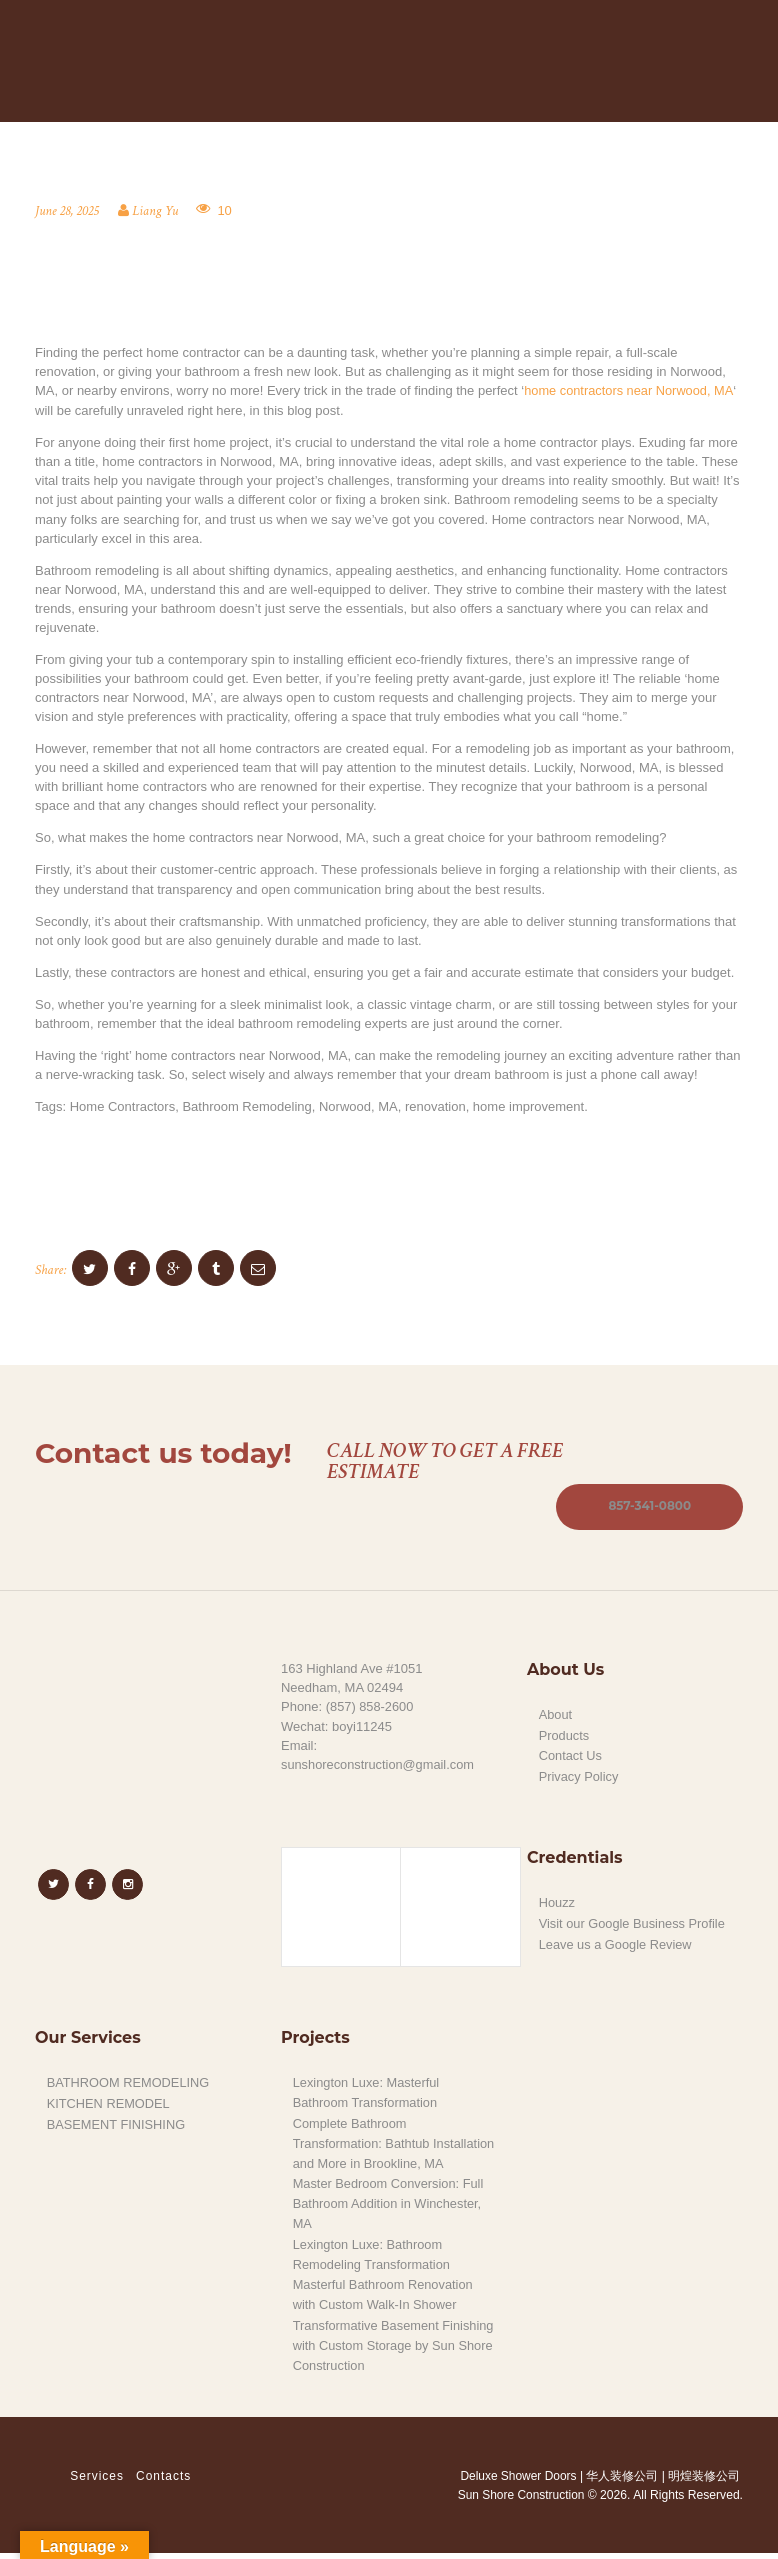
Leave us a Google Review (616, 1940)
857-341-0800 (649, 1506)
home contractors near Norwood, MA (630, 391)
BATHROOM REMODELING (129, 2080)
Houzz (557, 1900)
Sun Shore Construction (520, 2501)
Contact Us (571, 1755)
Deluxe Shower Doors (517, 2482)
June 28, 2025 (67, 212)
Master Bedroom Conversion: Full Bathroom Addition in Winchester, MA (390, 2216)
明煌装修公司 (704, 2482)
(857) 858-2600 (370, 1707)
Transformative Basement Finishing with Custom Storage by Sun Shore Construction (395, 2352)
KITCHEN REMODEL (109, 2101)
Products (564, 1735)
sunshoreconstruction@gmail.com (379, 1764)
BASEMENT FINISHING (117, 2121)
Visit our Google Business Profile (633, 1920)
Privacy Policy (579, 1775)
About (556, 1715)
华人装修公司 (622, 2482)
